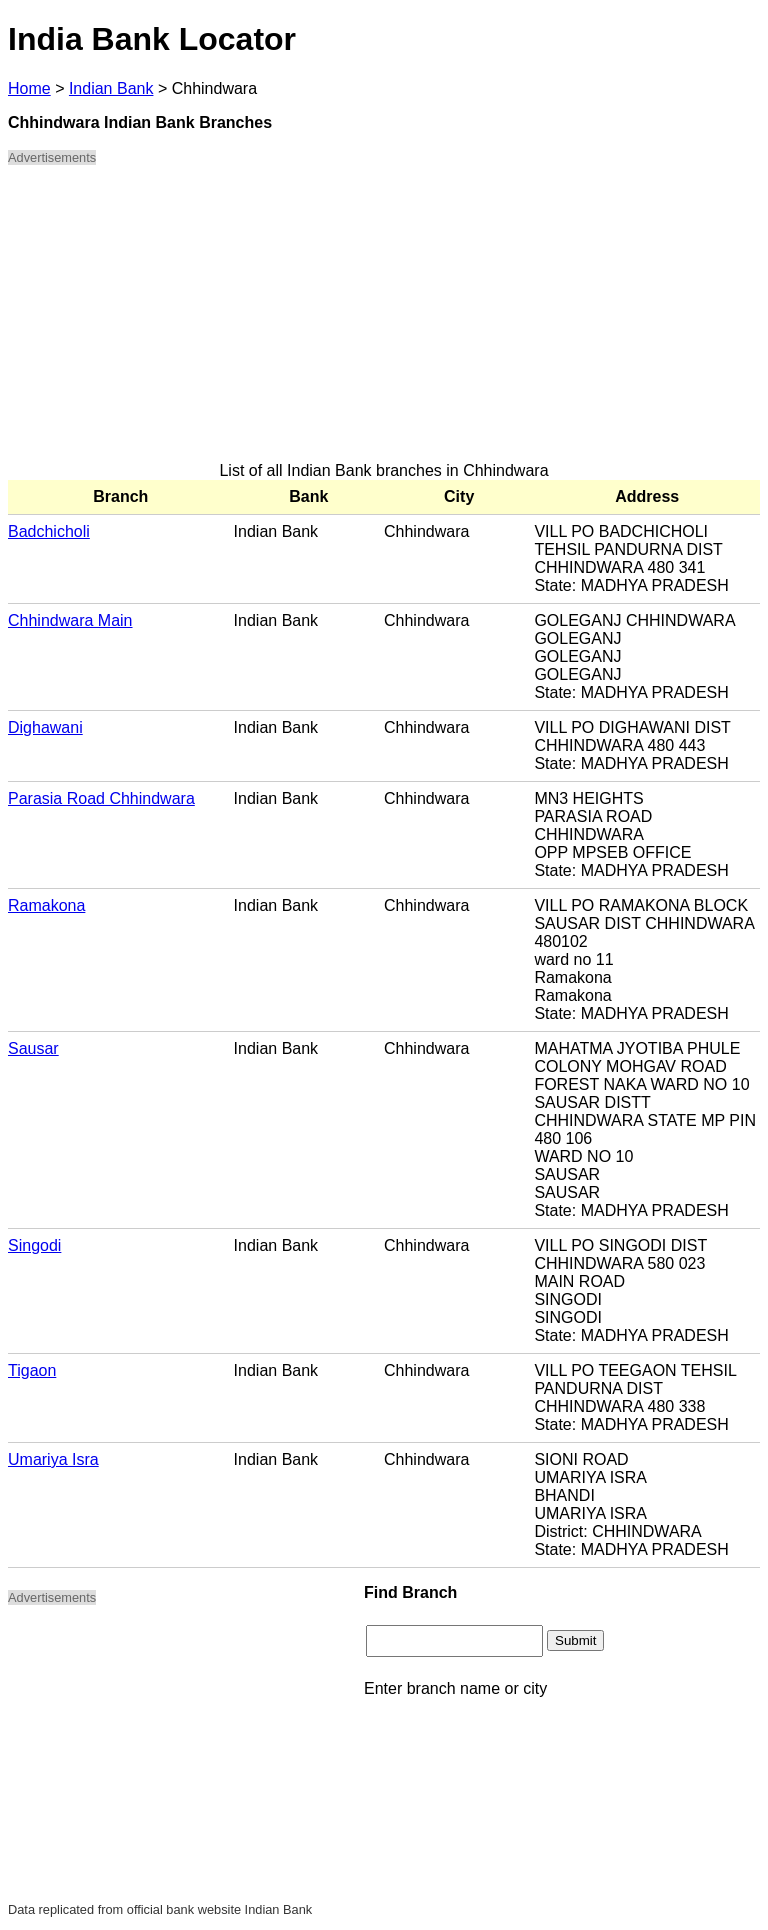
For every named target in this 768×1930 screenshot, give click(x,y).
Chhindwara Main (70, 620)
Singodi (34, 1245)
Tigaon (32, 1370)
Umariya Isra (53, 1459)
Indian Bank (111, 88)
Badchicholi (49, 531)
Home (29, 88)
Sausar (33, 1048)
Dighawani (45, 727)
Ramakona (46, 905)
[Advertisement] (384, 322)
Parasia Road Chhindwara (101, 798)
